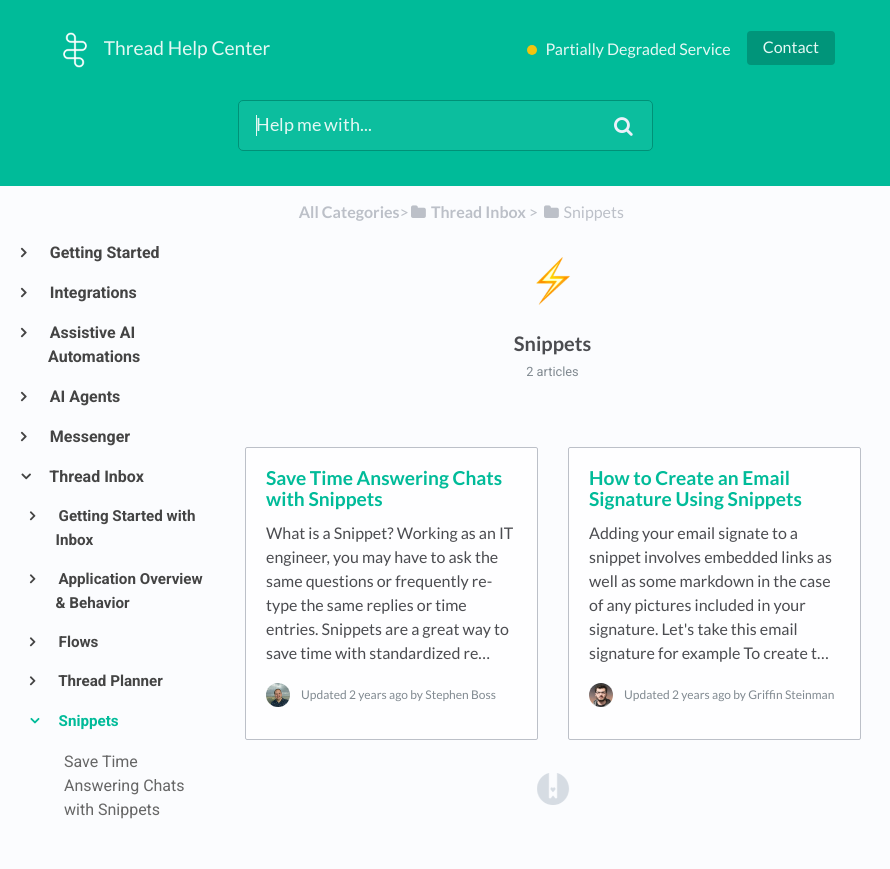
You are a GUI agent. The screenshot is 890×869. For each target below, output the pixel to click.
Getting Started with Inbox (126, 528)
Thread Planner (109, 681)
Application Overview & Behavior (129, 591)
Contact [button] (791, 47)
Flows (77, 642)
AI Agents (84, 396)
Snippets (87, 721)
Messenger (89, 436)
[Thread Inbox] (467, 212)
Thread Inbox (96, 476)
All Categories (349, 212)
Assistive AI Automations (94, 344)
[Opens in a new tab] (553, 787)
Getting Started (104, 252)
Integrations (92, 292)
